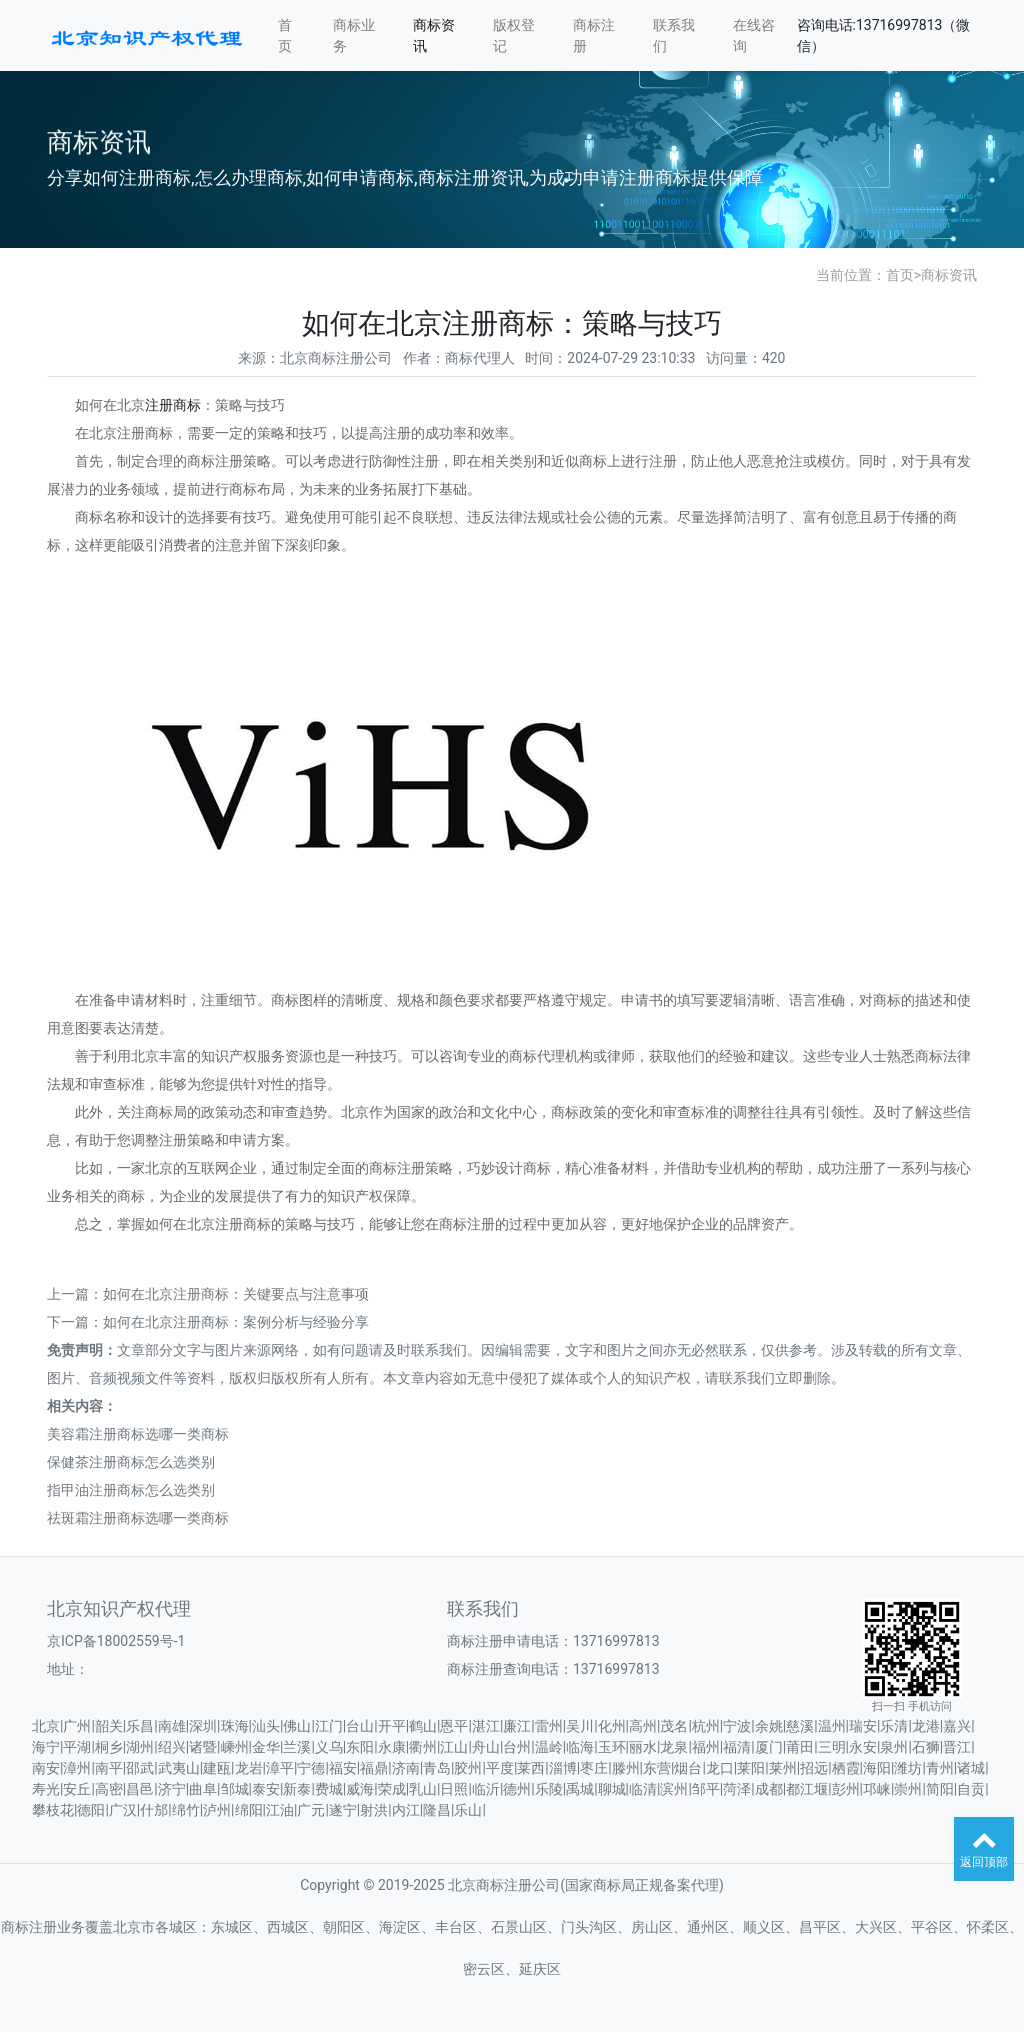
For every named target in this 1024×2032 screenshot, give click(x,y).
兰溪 (297, 1747)
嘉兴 (957, 1726)
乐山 (468, 1810)
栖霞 (846, 1768)
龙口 (720, 1768)
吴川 (580, 1726)
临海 (580, 1747)
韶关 (109, 1726)
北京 (46, 1726)
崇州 (908, 1789)
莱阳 (751, 1768)
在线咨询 (754, 35)
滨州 (674, 1789)
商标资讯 (434, 35)
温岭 (549, 1747)
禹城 (580, 1789)
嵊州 (235, 1747)
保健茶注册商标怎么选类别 (131, 1462)
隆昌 (437, 1810)
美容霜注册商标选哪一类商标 (138, 1434)
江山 (454, 1747)
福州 (706, 1747)
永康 (392, 1747)
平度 (500, 1768)
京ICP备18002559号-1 (116, 1641)
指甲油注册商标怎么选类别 (131, 1490)
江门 (329, 1726)
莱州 (783, 1768)
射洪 (374, 1810)
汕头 (266, 1726)
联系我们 (674, 35)
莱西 (531, 1768)
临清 (643, 1789)
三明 (832, 1747)
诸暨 (203, 1747)
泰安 (266, 1789)
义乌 (329, 1747)
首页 (285, 35)
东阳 (360, 1747)
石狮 (926, 1747)
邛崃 (877, 1789)
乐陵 (549, 1789)
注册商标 (173, 405)
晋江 (957, 1747)
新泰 (297, 1789)
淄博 (563, 1768)
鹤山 (423, 1726)
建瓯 (217, 1768)
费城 (329, 1789)
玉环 (612, 1747)
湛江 (486, 1726)
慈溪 (800, 1726)
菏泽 (737, 1789)
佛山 (297, 1726)
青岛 (437, 1768)
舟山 (486, 1747)
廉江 (517, 1726)
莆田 (800, 1747)
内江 (406, 1810)
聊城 (612, 1789)
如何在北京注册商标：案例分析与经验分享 (236, 1322)
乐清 (894, 1726)
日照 (454, 1789)
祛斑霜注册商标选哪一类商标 (138, 1518)
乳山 (423, 1789)
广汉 (123, 1810)
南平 (109, 1768)
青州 (940, 1768)
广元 (311, 1810)
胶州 (468, 1768)
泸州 (217, 1810)
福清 (737, 1747)
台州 (517, 1747)
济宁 (172, 1789)
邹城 (235, 1789)
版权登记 (514, 35)
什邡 (154, 1810)
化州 (612, 1726)
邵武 (140, 1768)
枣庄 (594, 1768)
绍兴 (172, 1747)
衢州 (423, 1747)
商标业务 (354, 35)
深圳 (203, 1726)
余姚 (769, 1726)
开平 (392, 1726)
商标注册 (594, 35)
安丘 (77, 1789)
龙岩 (249, 1768)
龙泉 (674, 1747)
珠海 (235, 1726)
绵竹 (186, 1810)
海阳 (877, 1768)
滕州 (626, 1768)
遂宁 (343, 1810)
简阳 (940, 1789)
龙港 (926, 1726)
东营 (657, 1768)
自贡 (971, 1789)
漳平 (280, 1768)
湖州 (140, 1747)
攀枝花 (53, 1810)
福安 (343, 1768)
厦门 (769, 1747)
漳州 (77, 1768)
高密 (109, 1789)
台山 (360, 1726)
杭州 (706, 1726)
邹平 (706, 1789)
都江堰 (807, 1789)
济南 (406, 1768)
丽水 (643, 1747)
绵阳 (249, 1810)
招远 (814, 1768)
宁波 (737, 1726)
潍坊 (908, 1768)
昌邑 (140, 1789)
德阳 (91, 1810)
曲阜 (203, 1789)
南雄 (172, 1726)
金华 (266, 1747)
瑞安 (863, 1726)
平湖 (77, 1747)
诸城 (971, 1768)
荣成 (392, 1789)
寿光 (46, 1789)
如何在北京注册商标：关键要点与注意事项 (236, 1294)
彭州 (846, 1789)
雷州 (549, 1726)
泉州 (894, 1747)
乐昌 (140, 1726)
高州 (643, 1726)
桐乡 (109, 1747)
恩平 (454, 1726)
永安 (863, 1747)
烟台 (688, 1768)
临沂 (486, 1789)
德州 (517, 1789)
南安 (46, 1768)
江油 (280, 1810)
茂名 (674, 1726)
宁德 (311, 1768)
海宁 (46, 1747)
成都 (769, 1789)
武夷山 (179, 1768)
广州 (77, 1726)
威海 (360, 1789)
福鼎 (374, 1768)
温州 (832, 1726)
